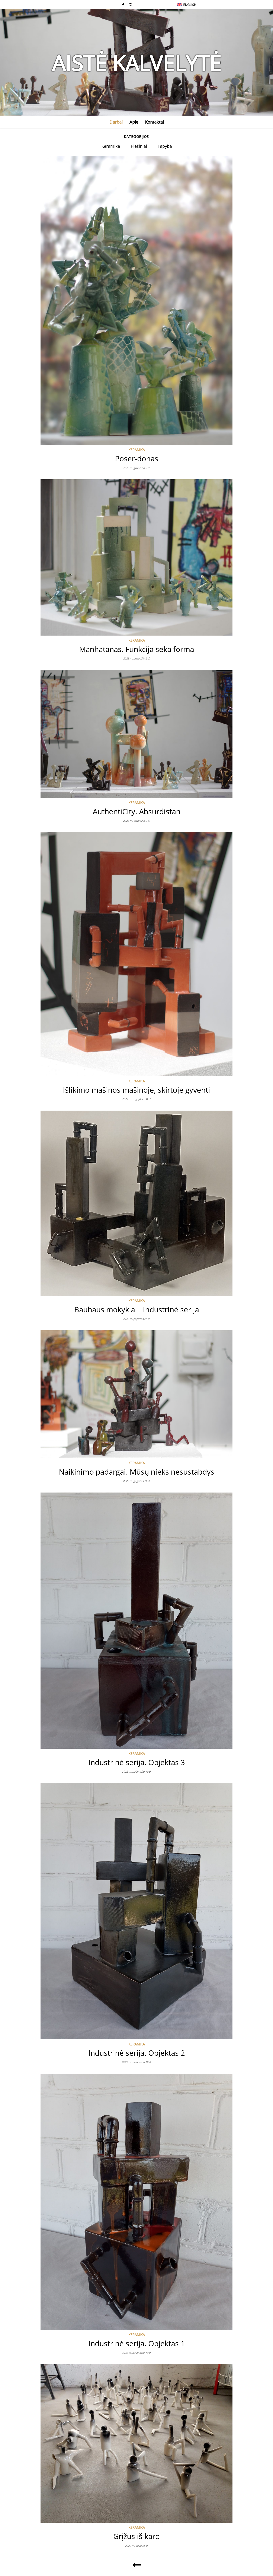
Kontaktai (154, 122)
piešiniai (139, 146)
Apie (133, 122)
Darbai (116, 122)
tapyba (165, 146)
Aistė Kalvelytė (136, 62)
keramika (110, 146)
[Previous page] (136, 2564)
